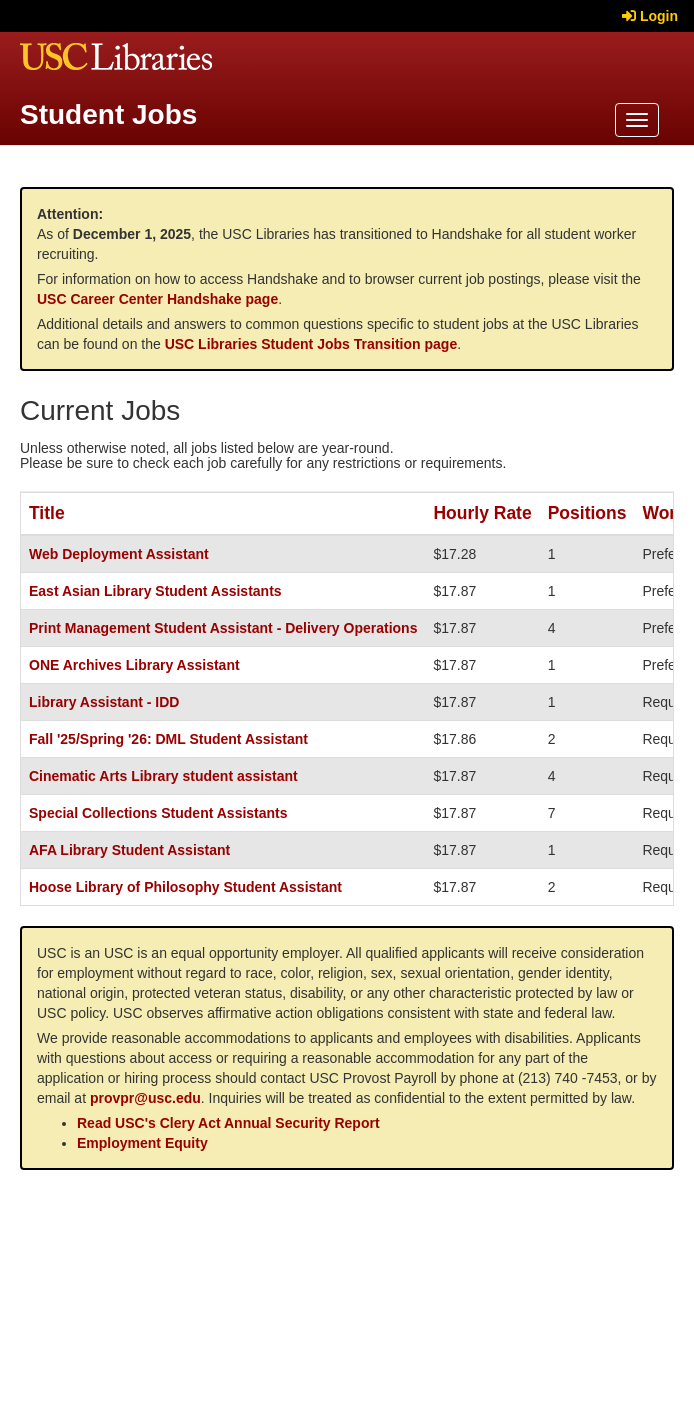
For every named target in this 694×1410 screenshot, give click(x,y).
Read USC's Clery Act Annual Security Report (228, 1123)
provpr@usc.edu (145, 1098)
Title (47, 513)
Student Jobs (108, 114)
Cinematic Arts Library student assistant (163, 776)
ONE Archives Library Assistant (134, 665)
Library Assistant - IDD (104, 702)
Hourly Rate (482, 513)
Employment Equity (142, 1143)
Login (650, 16)
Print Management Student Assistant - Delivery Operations (223, 628)
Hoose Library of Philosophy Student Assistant (185, 887)
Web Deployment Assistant (119, 554)
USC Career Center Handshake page (157, 299)
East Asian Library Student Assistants (155, 591)
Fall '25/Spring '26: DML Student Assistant (168, 739)
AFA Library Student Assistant (129, 850)
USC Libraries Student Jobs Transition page (311, 344)
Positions (587, 513)
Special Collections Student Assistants (158, 813)
